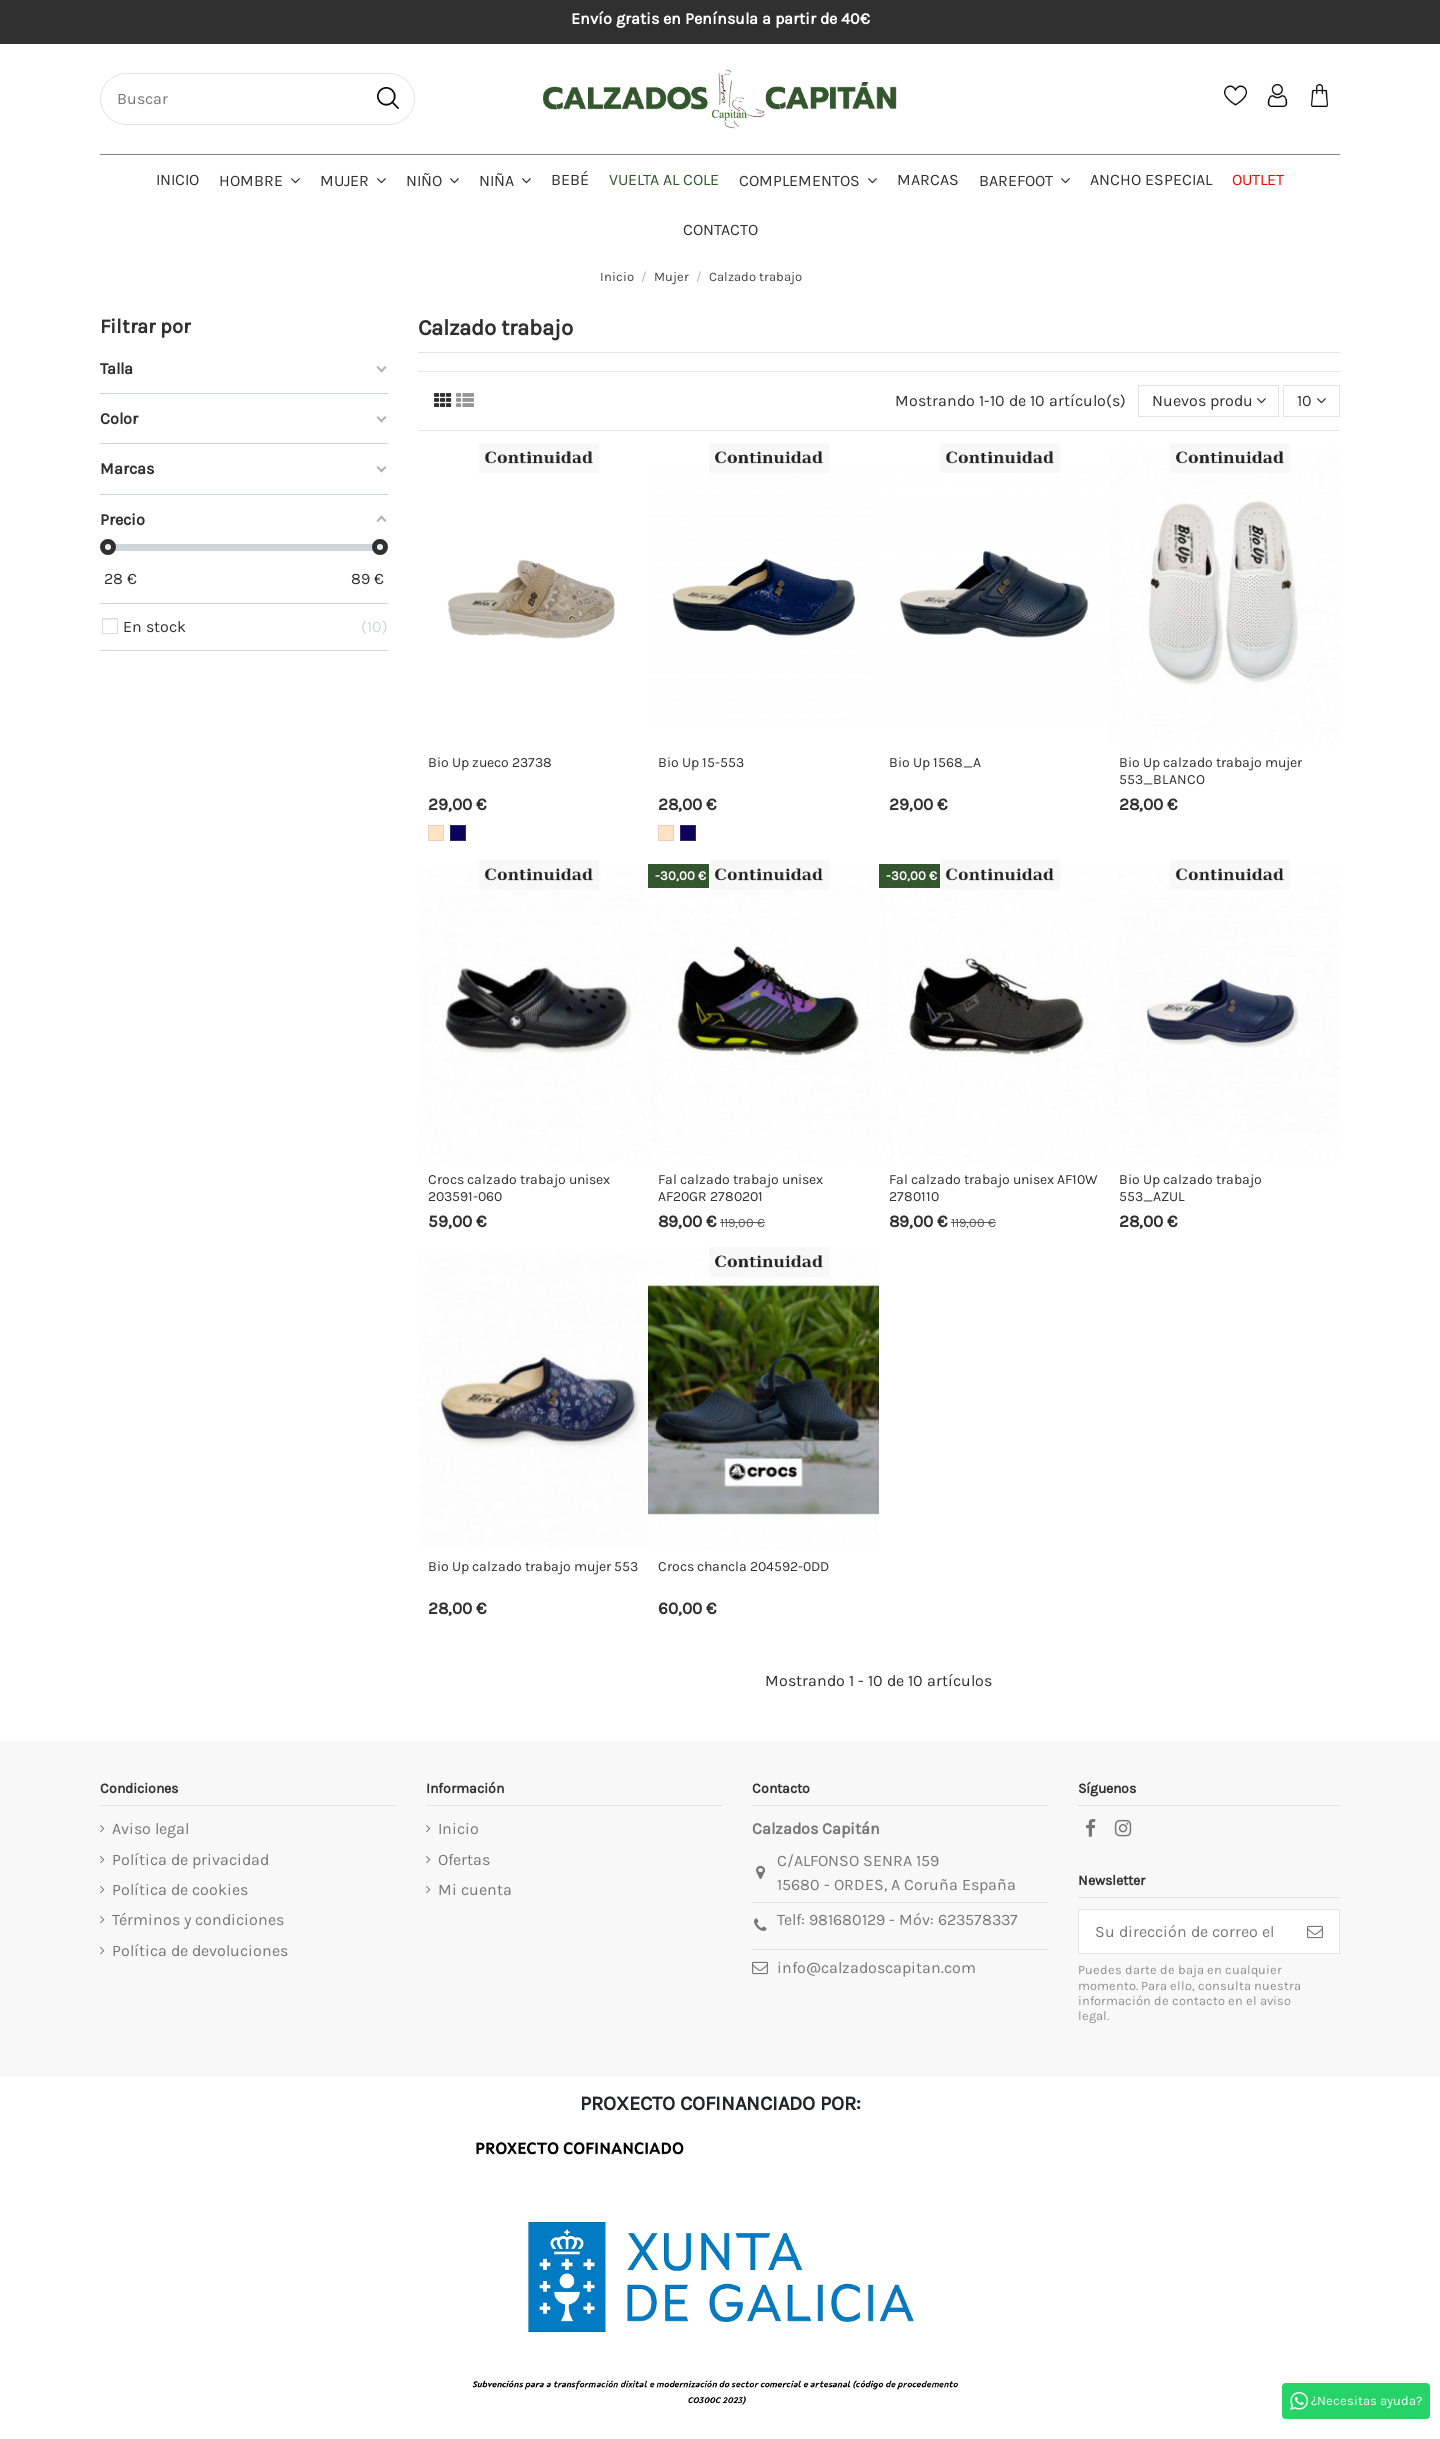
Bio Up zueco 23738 (490, 762)
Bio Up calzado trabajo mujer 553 (533, 1566)
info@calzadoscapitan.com (876, 1967)
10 (1311, 400)
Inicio (458, 1828)
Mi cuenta (475, 1889)
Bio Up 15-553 (701, 762)
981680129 (847, 1919)
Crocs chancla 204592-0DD (743, 1566)
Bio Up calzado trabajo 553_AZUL (1190, 1188)
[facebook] (1090, 1829)
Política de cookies (180, 1889)
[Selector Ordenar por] (1209, 401)
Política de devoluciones (200, 1950)
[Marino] (458, 833)
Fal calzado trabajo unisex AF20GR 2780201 (740, 1188)
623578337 (978, 1919)
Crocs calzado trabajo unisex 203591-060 (519, 1188)
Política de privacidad (190, 1859)
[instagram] (1123, 1829)
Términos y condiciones (198, 1919)
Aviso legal (150, 1828)
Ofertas (464, 1859)
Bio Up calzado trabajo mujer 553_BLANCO (1210, 771)
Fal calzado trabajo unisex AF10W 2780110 (993, 1188)
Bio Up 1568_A (935, 762)
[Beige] (436, 833)
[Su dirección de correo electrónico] (1185, 1931)
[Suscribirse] (1315, 1931)
